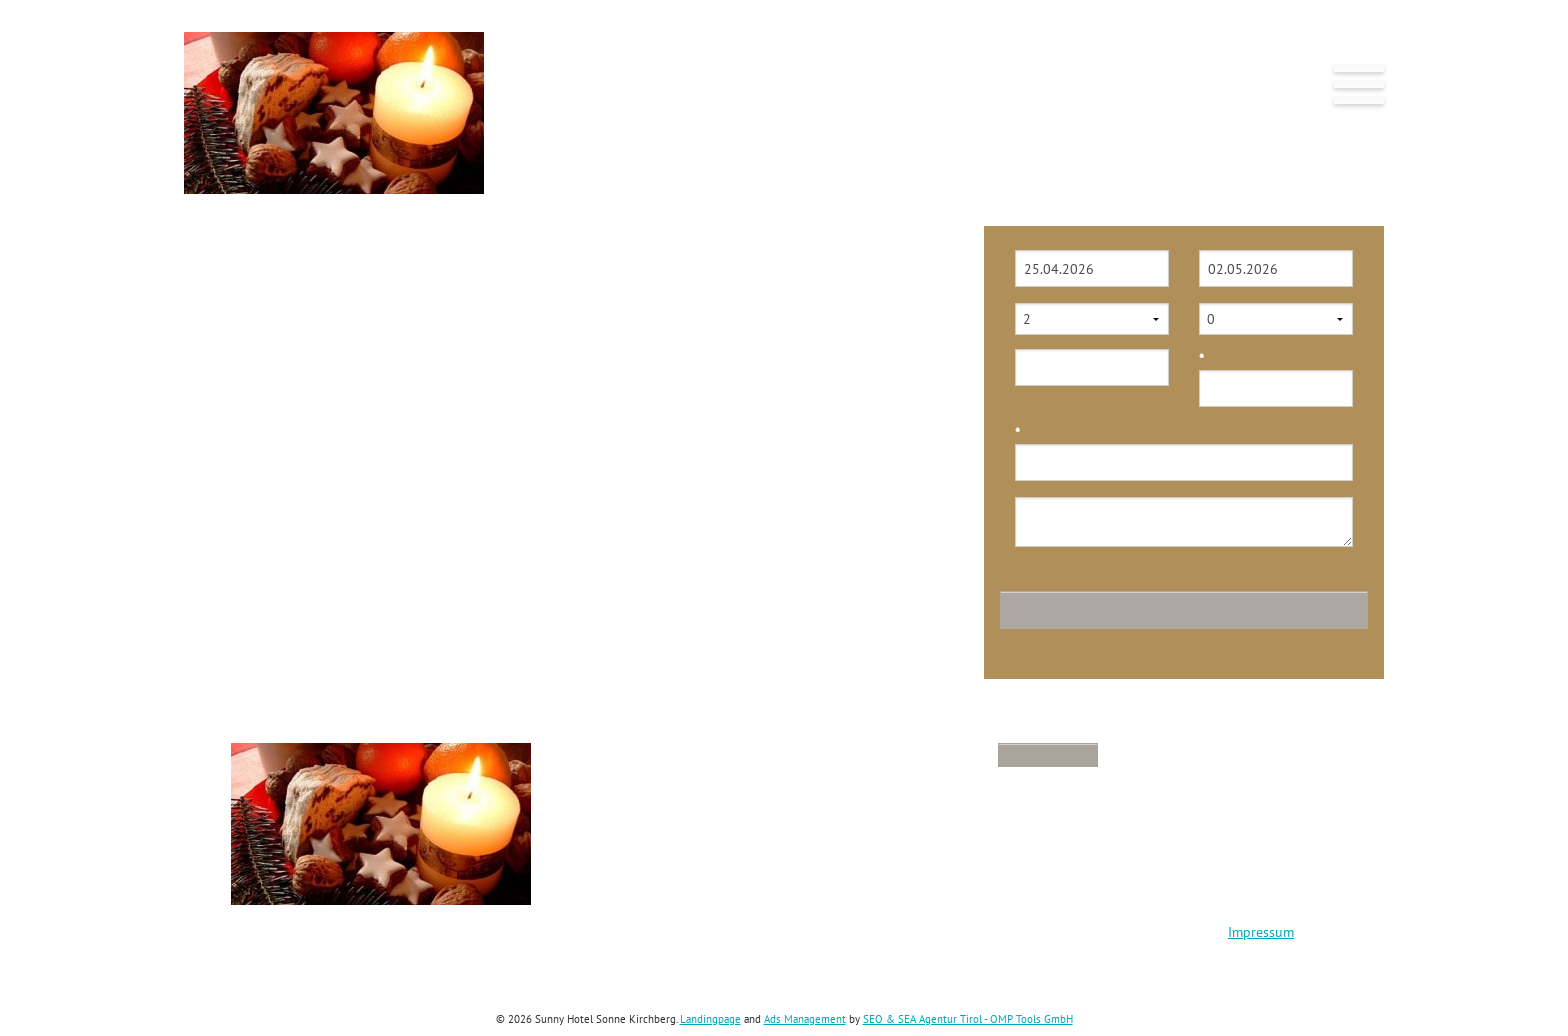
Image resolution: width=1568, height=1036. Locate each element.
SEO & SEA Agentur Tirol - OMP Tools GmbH (968, 1019)
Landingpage (710, 1019)
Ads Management (805, 1019)
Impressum (1261, 932)
